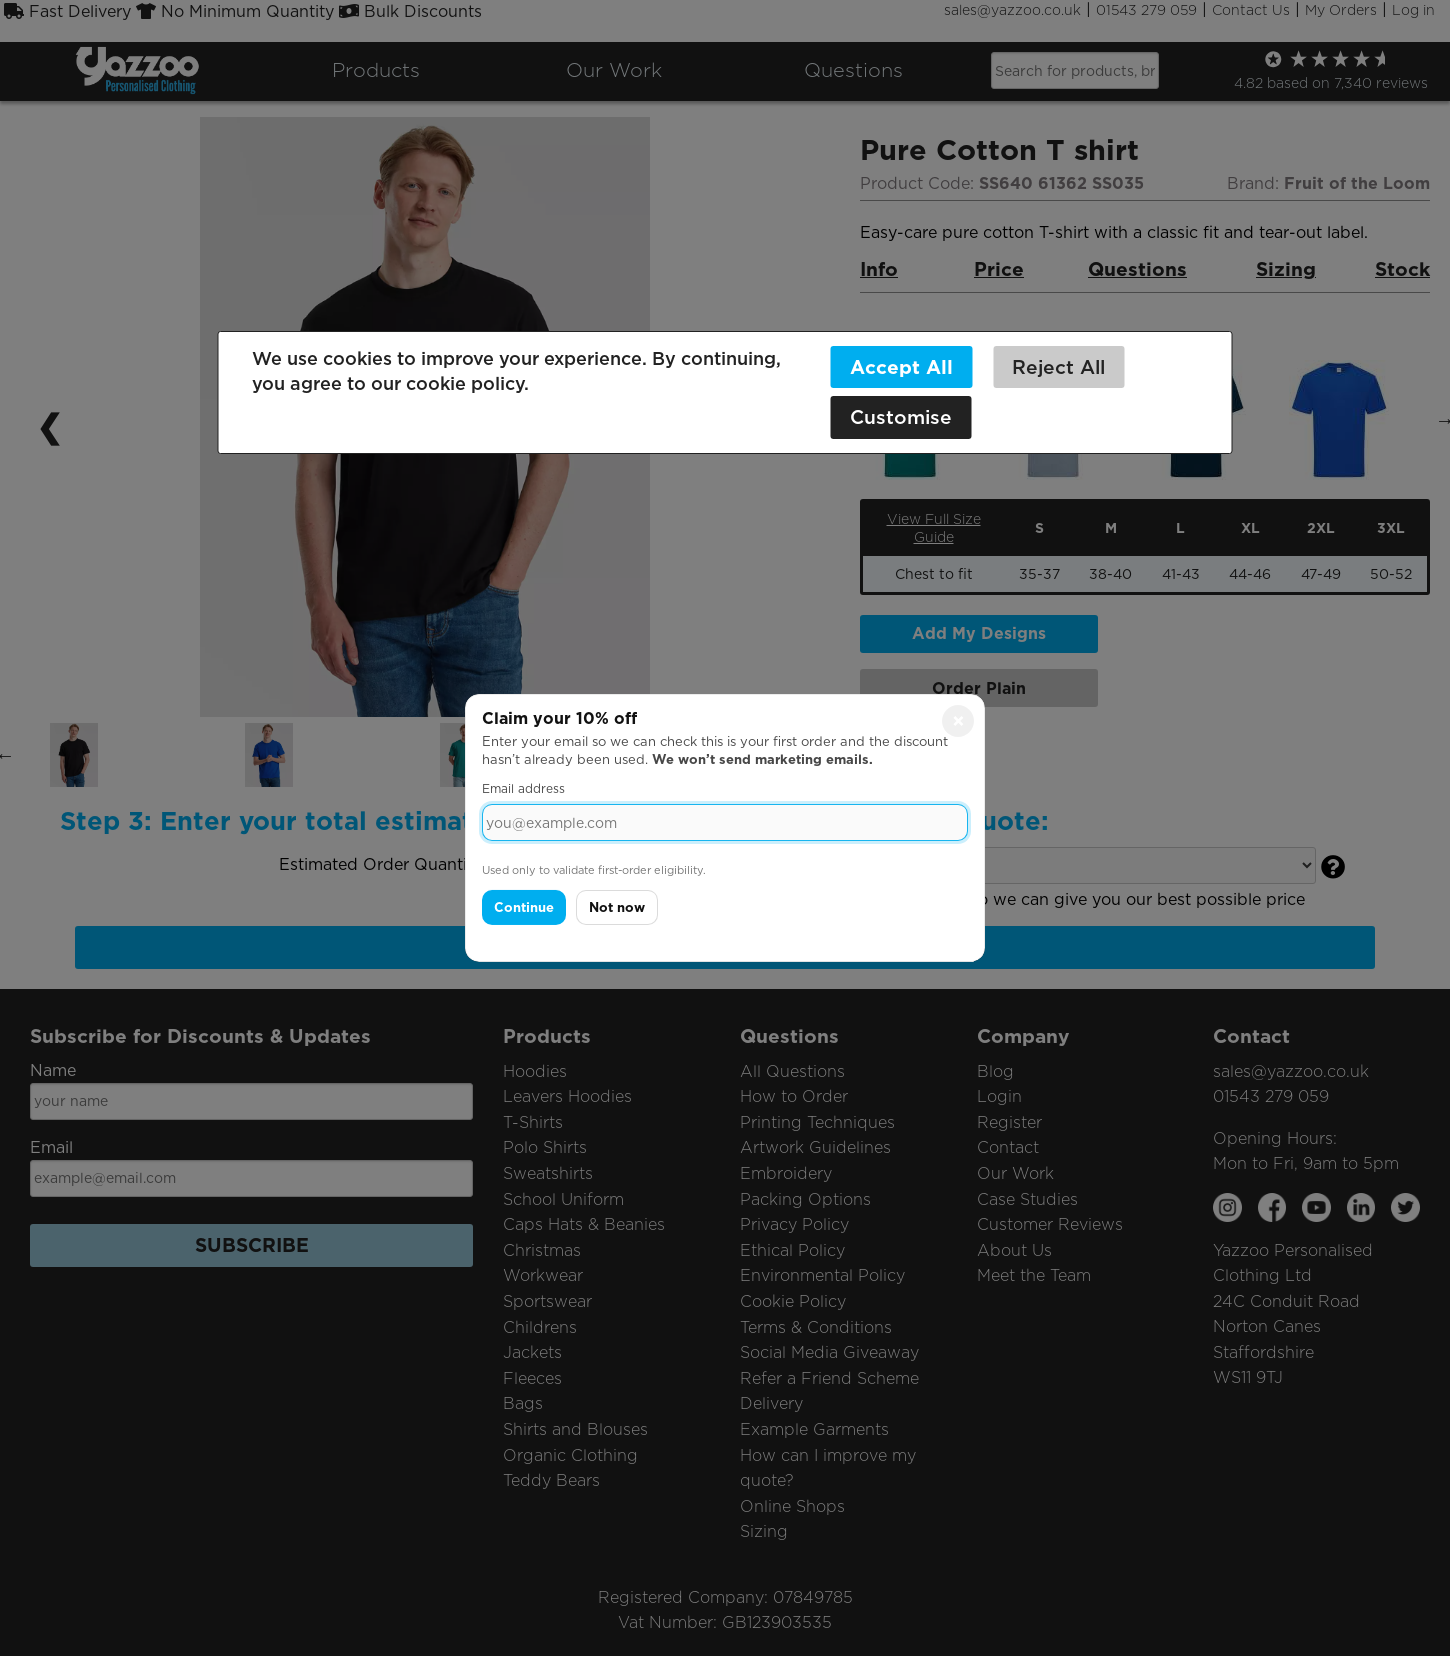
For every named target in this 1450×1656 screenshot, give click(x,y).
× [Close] (958, 721)
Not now (617, 907)
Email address (523, 788)
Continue (524, 907)
